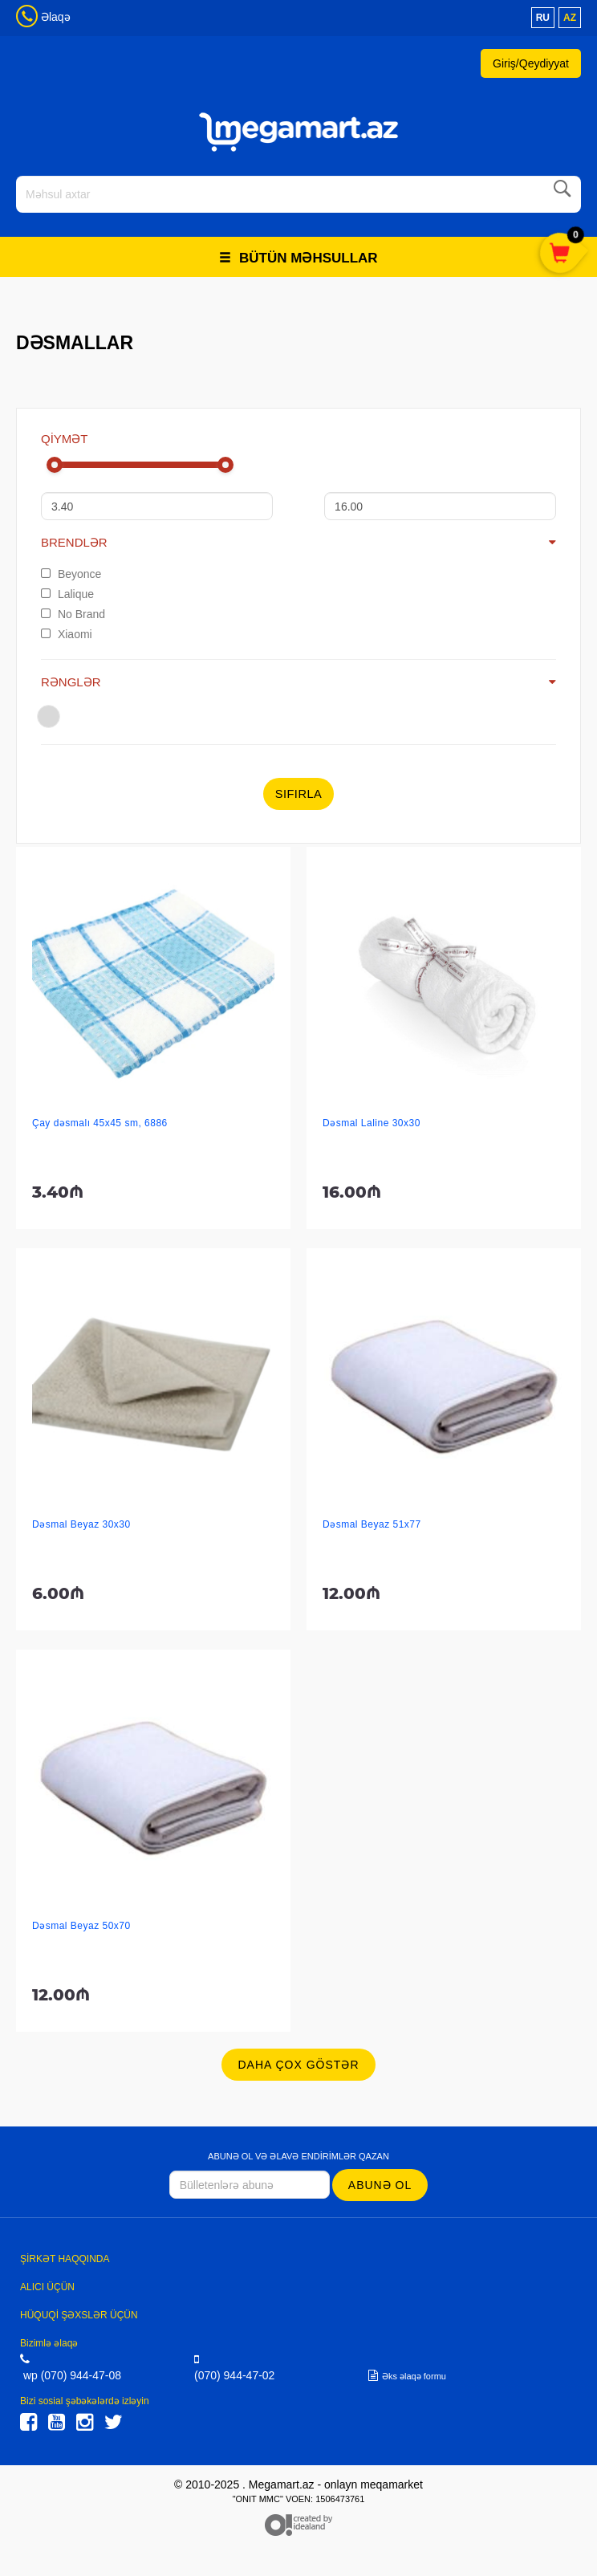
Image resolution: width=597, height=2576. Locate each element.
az (569, 17)
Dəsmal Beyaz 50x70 (81, 1925)
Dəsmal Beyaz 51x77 (372, 1524)
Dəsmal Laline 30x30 (371, 1123)
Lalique (67, 594)
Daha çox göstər (298, 2064)
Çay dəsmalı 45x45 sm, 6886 (100, 1123)
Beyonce (71, 574)
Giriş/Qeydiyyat (531, 63)
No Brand (73, 614)
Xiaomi (66, 634)
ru (543, 17)
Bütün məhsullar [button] (298, 258)
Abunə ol (380, 2185)
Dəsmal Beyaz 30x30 (81, 1524)
